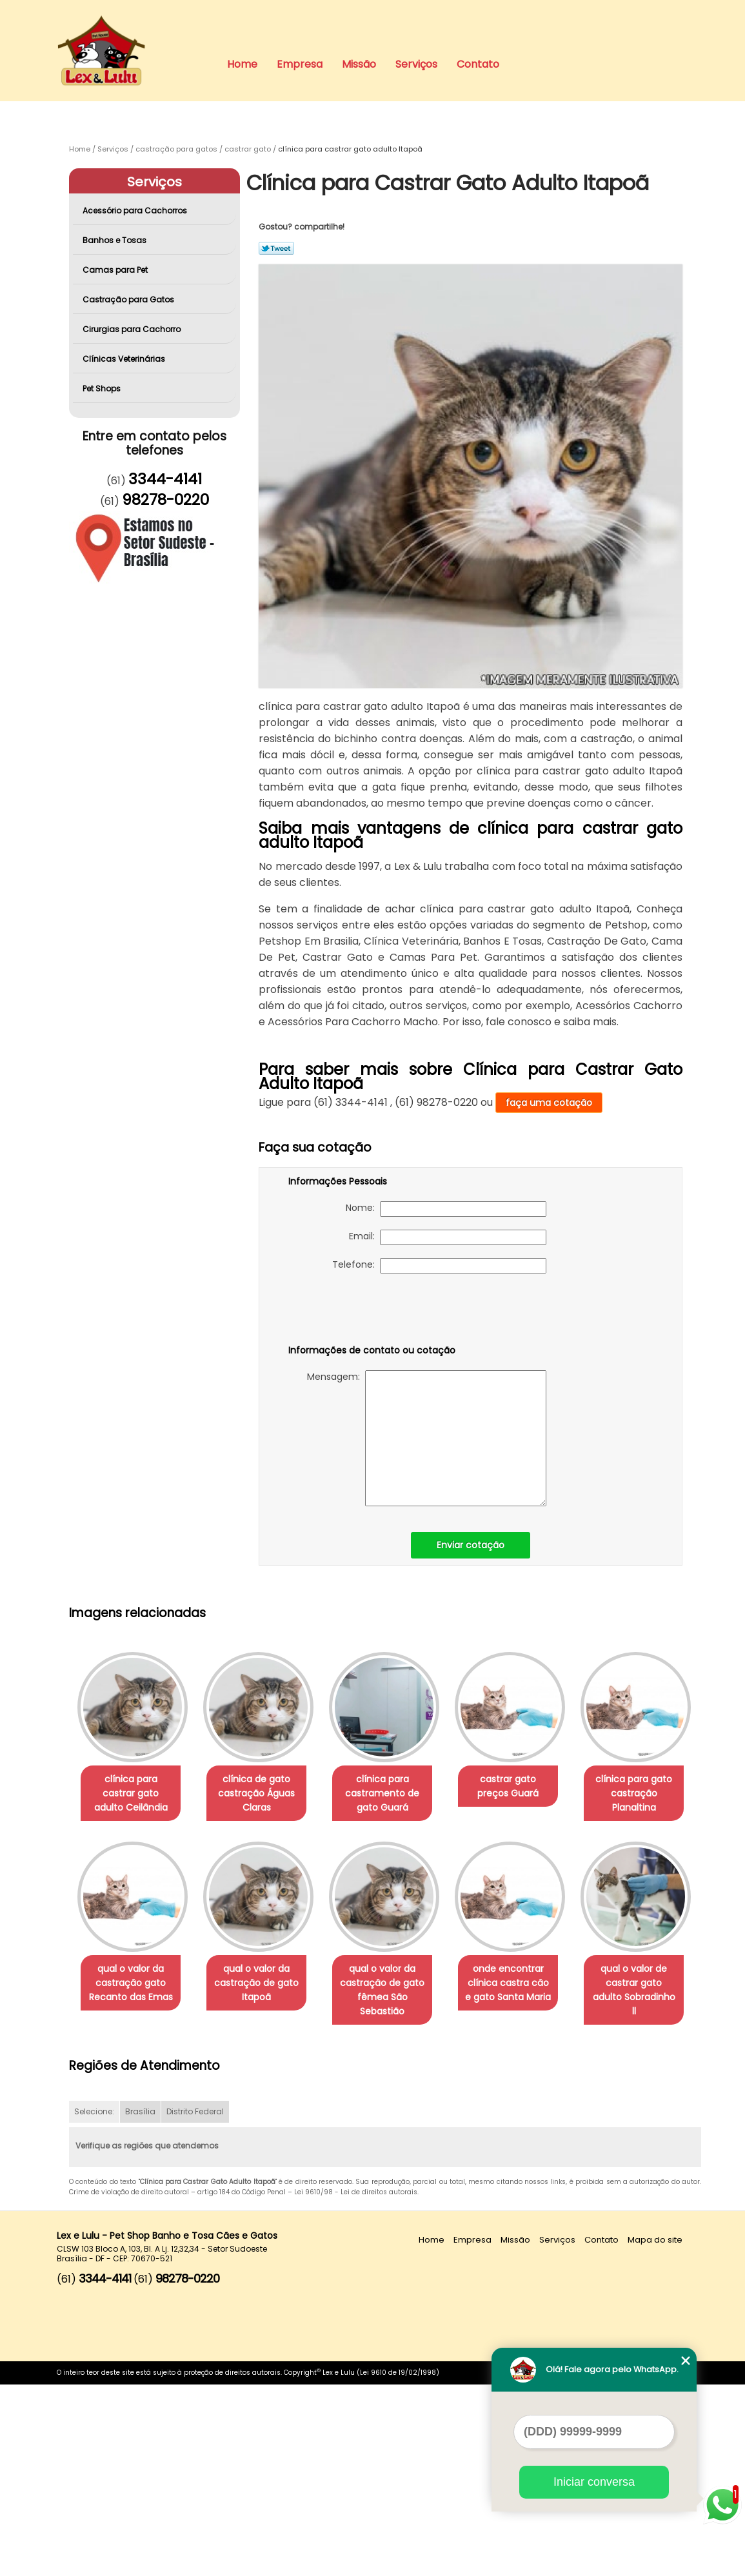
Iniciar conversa (594, 2481)
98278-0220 (165, 499)
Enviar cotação (470, 1545)
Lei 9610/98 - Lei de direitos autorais (355, 2384)
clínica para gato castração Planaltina (133, 1984)
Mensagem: (426, 1438)
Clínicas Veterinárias (125, 358)
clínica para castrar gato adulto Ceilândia (133, 1793)
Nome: (446, 1209)
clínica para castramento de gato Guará (395, 1793)
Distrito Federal (195, 2303)
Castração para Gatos (129, 299)
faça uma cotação (549, 1102)
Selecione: (94, 2303)
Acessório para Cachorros (136, 210)
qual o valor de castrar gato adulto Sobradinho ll (264, 2188)
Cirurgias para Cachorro (133, 329)
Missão (359, 64)
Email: (447, 1237)
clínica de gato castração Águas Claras (264, 1793)
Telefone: (439, 1265)
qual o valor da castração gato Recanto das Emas (264, 1984)
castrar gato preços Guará (526, 1786)
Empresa (300, 64)
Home (242, 64)
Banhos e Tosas (115, 240)
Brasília (140, 2303)
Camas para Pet (116, 269)
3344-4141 (165, 479)
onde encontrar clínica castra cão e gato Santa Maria (133, 2188)
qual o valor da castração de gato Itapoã (395, 1984)
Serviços (416, 64)
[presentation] (370, 1311)
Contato (478, 64)
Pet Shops (103, 388)
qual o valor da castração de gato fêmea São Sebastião (526, 1991)
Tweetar (276, 248)
